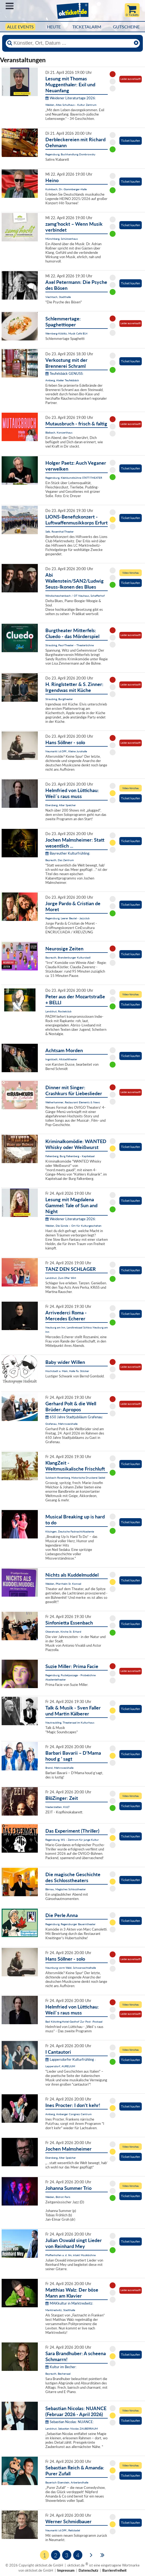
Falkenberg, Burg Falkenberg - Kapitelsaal (70, 1156)
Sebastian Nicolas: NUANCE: (69, 2422)
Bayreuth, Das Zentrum (59, 860)
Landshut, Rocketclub (58, 1011)
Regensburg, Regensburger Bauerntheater (70, 1924)
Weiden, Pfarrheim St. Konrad (63, 1583)
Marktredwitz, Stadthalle (60, 2310)
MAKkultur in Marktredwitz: (69, 2303)
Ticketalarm (86, 26)
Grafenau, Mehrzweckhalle (61, 1423)
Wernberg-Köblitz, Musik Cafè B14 (66, 333)
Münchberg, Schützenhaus (61, 238)
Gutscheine (126, 26)
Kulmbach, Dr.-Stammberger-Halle (66, 189)
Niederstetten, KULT (57, 1807)
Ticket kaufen (130, 141)
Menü (9, 6)
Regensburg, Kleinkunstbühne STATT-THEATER (73, 477)
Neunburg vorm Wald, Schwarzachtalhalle (70, 1967)
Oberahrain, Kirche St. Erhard (63, 1631)
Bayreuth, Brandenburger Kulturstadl (67, 957)
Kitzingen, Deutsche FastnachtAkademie (69, 1531)
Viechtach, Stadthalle (58, 296)
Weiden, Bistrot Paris (57, 2196)
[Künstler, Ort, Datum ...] (72, 43)
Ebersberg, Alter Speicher (60, 805)
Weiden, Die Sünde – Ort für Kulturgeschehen (73, 1225)
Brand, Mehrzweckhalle (59, 1767)
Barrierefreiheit (114, 2570)
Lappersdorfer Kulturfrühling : (70, 2059)
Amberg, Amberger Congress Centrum (68, 2114)
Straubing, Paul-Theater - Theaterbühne (69, 645)
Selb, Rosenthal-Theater (59, 531)
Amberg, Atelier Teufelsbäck (62, 380)
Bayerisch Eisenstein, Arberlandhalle (66, 2482)
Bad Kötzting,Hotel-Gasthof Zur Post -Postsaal (73, 2021)
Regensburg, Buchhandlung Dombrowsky (70, 154)
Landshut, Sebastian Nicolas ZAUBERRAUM (71, 2428)
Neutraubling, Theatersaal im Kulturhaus (69, 1722)
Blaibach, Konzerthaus (58, 432)
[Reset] (136, 43)
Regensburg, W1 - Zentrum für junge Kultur (72, 1839)
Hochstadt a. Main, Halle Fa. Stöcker (67, 1371)
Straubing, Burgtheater (59, 699)
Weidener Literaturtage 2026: (70, 98)
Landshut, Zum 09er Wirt (60, 1277)
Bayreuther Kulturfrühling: (67, 853)
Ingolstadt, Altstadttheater (61, 1059)
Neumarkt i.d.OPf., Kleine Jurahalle (66, 751)
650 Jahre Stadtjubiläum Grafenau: (74, 1417)
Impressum (66, 2570)
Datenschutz (88, 2570)
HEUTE (54, 26)
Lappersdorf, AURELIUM (60, 2066)
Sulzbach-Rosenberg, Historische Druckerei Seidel (75, 1477)
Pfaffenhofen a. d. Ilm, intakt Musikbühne (70, 2255)
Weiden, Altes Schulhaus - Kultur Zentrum (70, 104)
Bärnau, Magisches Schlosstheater (65, 1889)
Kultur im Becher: (60, 2367)
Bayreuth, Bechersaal (57, 2373)
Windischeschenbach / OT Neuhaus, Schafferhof (75, 595)
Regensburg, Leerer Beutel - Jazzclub (67, 918)
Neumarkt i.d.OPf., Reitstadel (62, 2530)
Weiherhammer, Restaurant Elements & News (72, 1102)
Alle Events (20, 26)
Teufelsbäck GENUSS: (64, 373)
